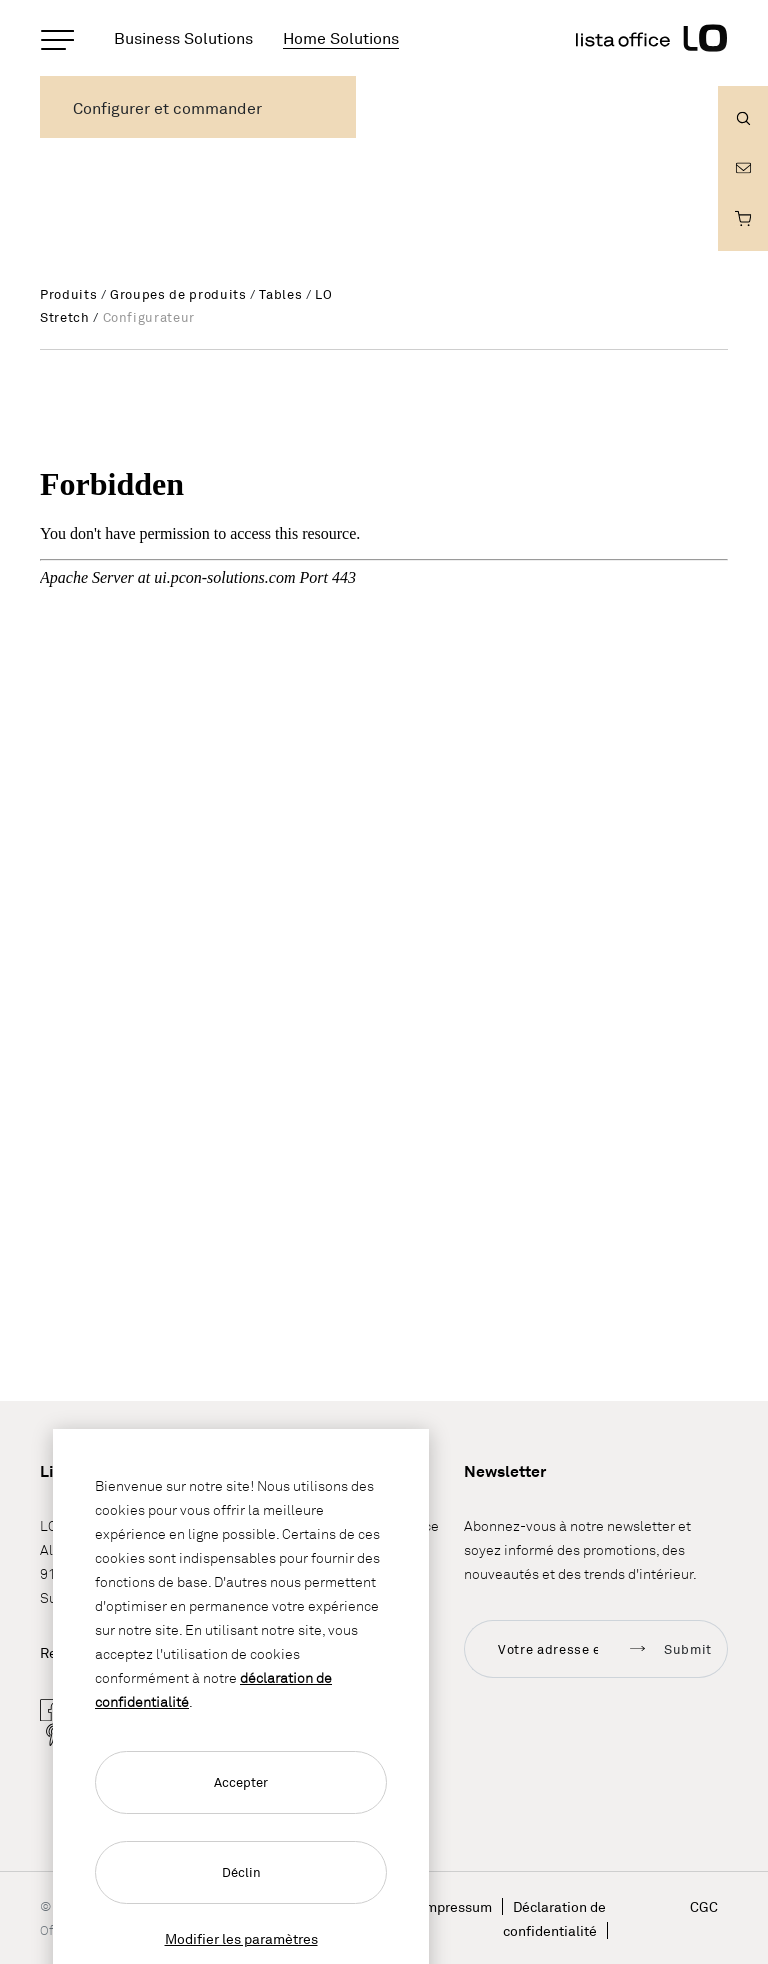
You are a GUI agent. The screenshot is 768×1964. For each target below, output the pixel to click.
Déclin (241, 1872)
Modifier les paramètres (241, 1938)
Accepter (241, 1782)
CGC (704, 1906)
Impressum (456, 1906)
